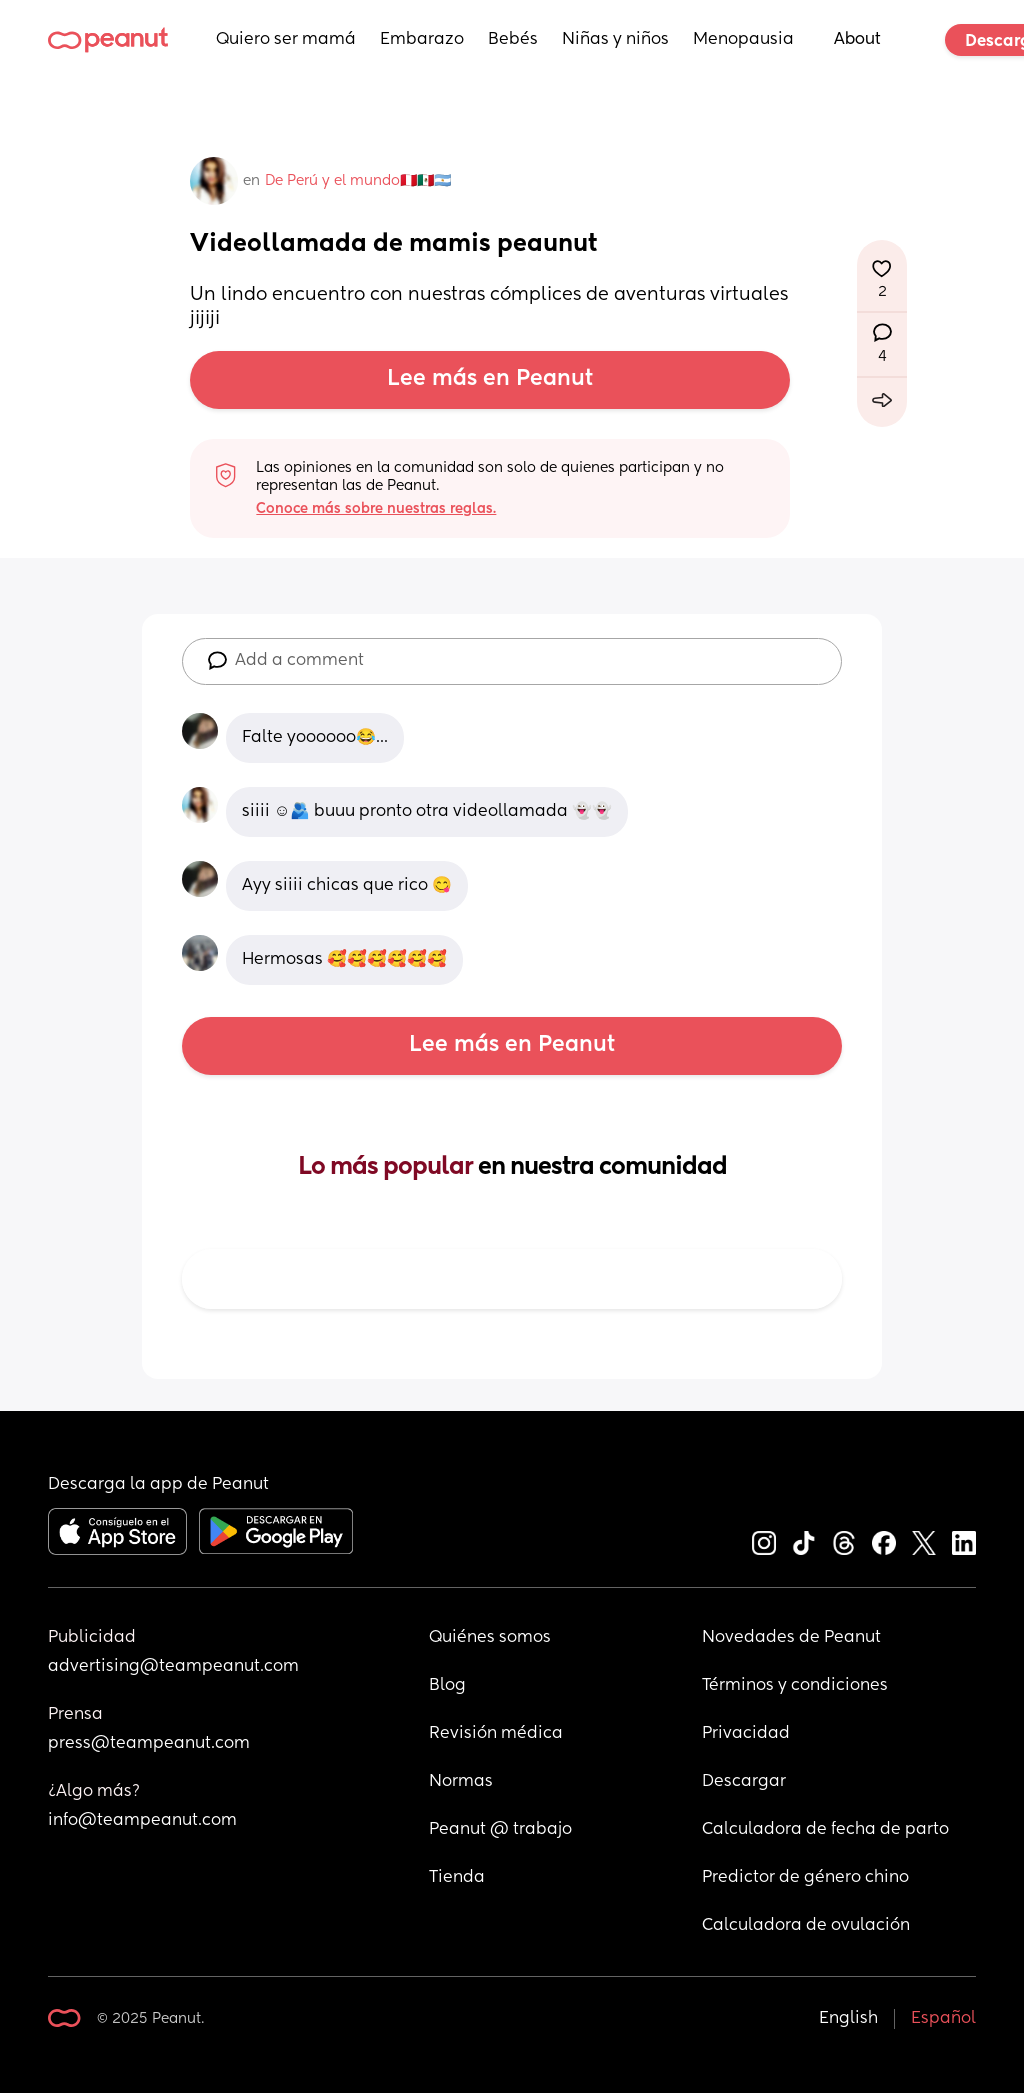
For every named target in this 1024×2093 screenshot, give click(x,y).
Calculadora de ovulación (806, 1926)
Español (943, 2019)
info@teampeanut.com (142, 1821)
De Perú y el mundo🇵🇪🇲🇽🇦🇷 (358, 181)
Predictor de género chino (805, 1878)
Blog (447, 1686)
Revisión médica (496, 1734)
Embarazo (422, 40)
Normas (461, 1782)
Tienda (457, 1878)
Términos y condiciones (795, 1686)
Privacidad (746, 1734)
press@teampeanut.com (149, 1744)
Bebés (513, 40)
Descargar (744, 1782)
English (848, 2019)
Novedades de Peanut (791, 1638)
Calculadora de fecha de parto (825, 1830)
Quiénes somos (490, 1638)
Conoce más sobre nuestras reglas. (376, 509)
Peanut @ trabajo (500, 1830)
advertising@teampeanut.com (173, 1667)
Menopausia (743, 40)
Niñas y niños (615, 40)
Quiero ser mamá (286, 40)
